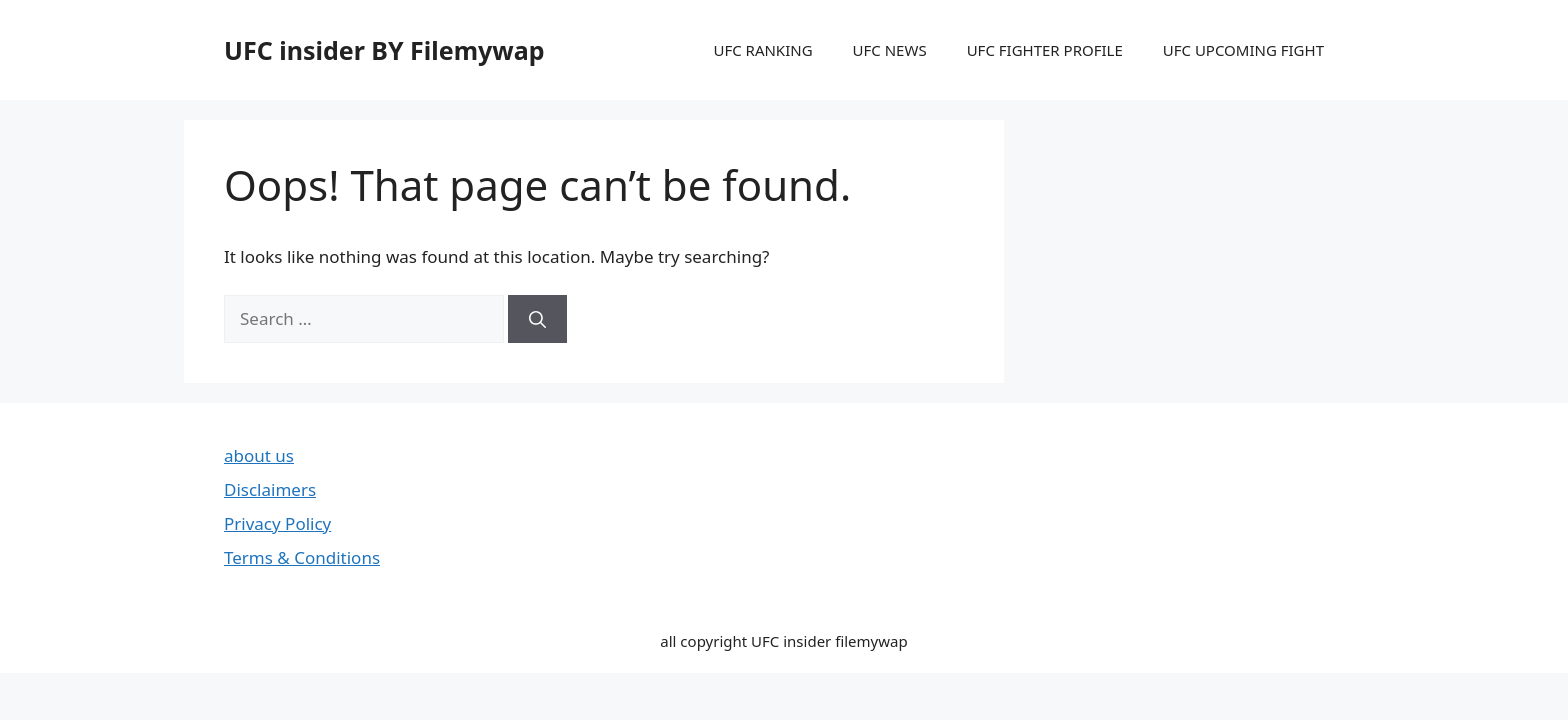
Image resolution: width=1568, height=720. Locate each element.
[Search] (537, 319)
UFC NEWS (890, 50)
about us (259, 455)
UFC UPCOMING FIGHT (1243, 50)
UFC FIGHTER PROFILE (1045, 50)
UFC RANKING (762, 50)
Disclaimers (270, 489)
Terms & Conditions (302, 557)
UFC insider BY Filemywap (384, 50)
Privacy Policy (277, 523)
